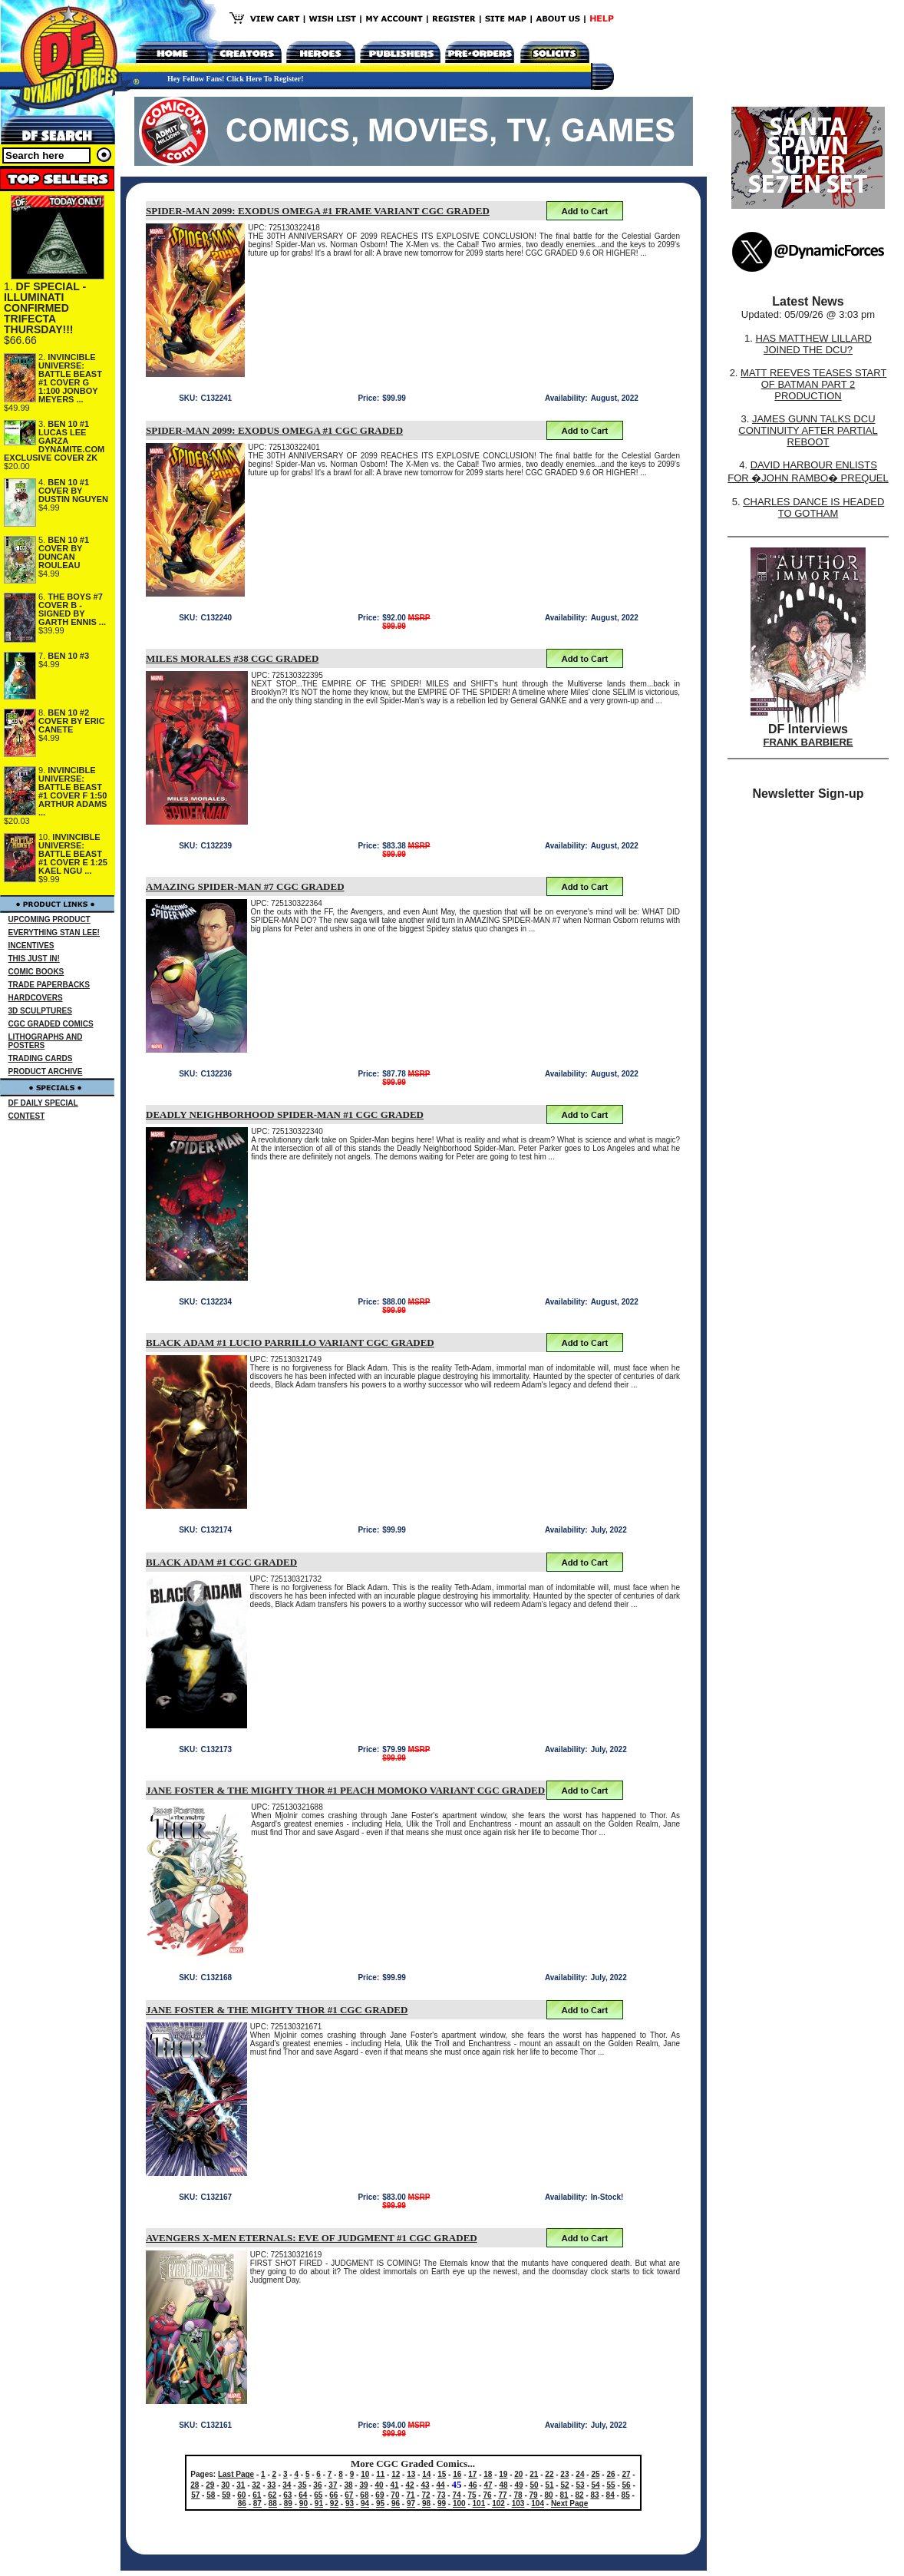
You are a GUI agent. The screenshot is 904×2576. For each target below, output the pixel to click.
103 (518, 2503)
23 (564, 2474)
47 (487, 2485)
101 (479, 2503)
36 (317, 2485)
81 (564, 2495)
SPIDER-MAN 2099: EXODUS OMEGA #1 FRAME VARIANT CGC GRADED (318, 211)
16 (457, 2474)
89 (288, 2503)
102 (498, 2503)
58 (210, 2495)
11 (380, 2474)
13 (411, 2474)
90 (303, 2503)
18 (487, 2474)
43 (425, 2485)
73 (441, 2495)
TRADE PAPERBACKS (49, 984)
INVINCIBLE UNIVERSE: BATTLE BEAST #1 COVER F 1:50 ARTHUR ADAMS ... (72, 791)
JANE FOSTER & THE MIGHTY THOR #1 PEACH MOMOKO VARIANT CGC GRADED (345, 1790)
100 (459, 2503)
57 (195, 2495)
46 (472, 2485)
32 (256, 2485)
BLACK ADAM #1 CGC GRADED (221, 1562)
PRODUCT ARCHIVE (45, 1071)
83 (595, 2495)
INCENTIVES (31, 945)
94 (365, 2503)
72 (425, 2495)
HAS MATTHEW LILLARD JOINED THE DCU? (814, 343)
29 (210, 2485)
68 (364, 2495)
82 (580, 2495)
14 (426, 2474)
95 (380, 2503)
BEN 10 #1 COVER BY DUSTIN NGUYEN (73, 491)
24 (580, 2474)
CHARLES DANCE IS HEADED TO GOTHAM (813, 507)
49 (518, 2485)
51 (549, 2485)
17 (472, 2474)
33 (271, 2485)
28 (194, 2485)
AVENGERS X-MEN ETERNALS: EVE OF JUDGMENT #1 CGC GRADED (311, 2238)
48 (503, 2485)
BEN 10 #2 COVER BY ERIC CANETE (71, 721)
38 (348, 2485)
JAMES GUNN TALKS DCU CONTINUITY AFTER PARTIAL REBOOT (807, 430)
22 (549, 2474)
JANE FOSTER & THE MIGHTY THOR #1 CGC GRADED (276, 2009)
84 (610, 2495)
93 (349, 2503)
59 (226, 2495)
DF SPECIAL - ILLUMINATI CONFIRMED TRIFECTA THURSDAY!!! (45, 308)
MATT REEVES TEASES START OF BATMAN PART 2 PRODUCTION (813, 384)
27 (626, 2474)
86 (242, 2503)
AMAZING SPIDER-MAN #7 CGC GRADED (245, 886)
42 (409, 2485)
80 (549, 2495)
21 (534, 2474)
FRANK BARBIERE (808, 742)
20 (518, 2474)
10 (365, 2474)
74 (456, 2495)
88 (273, 2503)
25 (595, 2474)
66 (333, 2495)
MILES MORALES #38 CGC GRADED (232, 658)
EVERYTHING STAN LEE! (54, 932)
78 (517, 2495)
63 (287, 2495)
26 (610, 2474)
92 (334, 2503)
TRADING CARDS (40, 1058)
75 (471, 2495)
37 (332, 2485)
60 (241, 2495)
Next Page (569, 2503)
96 (395, 2503)
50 (534, 2485)
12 (395, 2474)
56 (626, 2485)
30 (225, 2485)
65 (318, 2495)
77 (502, 2495)
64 (303, 2495)
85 (626, 2495)
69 (379, 2495)
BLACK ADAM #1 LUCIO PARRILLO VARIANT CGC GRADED (290, 1342)
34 (286, 2485)
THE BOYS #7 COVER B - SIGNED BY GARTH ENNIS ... (72, 609)
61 (256, 2495)
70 (395, 2495)
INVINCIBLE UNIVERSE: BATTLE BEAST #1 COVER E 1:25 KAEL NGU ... (72, 853)
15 (441, 2474)
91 (319, 2503)
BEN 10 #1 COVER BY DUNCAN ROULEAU (63, 552)
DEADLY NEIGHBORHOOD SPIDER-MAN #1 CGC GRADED (285, 1114)
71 (410, 2495)
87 (257, 2503)
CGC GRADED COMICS (51, 1024)
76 (487, 2495)
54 (596, 2485)
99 (441, 2503)
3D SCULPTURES (40, 1011)
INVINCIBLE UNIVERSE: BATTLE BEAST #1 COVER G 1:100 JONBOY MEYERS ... (70, 378)
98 (426, 2503)
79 (534, 2495)
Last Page (236, 2474)
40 (378, 2485)
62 (272, 2495)
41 (394, 2485)
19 (503, 2474)
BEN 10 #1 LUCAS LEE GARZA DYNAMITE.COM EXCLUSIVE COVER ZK (54, 440)
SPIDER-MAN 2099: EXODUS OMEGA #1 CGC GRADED (274, 430)
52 (564, 2485)
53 (580, 2485)
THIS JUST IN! (34, 958)
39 (363, 2485)
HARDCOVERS (35, 998)
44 (440, 2485)
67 (349, 2495)
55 (611, 2485)
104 (537, 2503)
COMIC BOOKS (36, 971)
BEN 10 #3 (68, 655)
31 (240, 2485)
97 (411, 2503)
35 (302, 2485)
